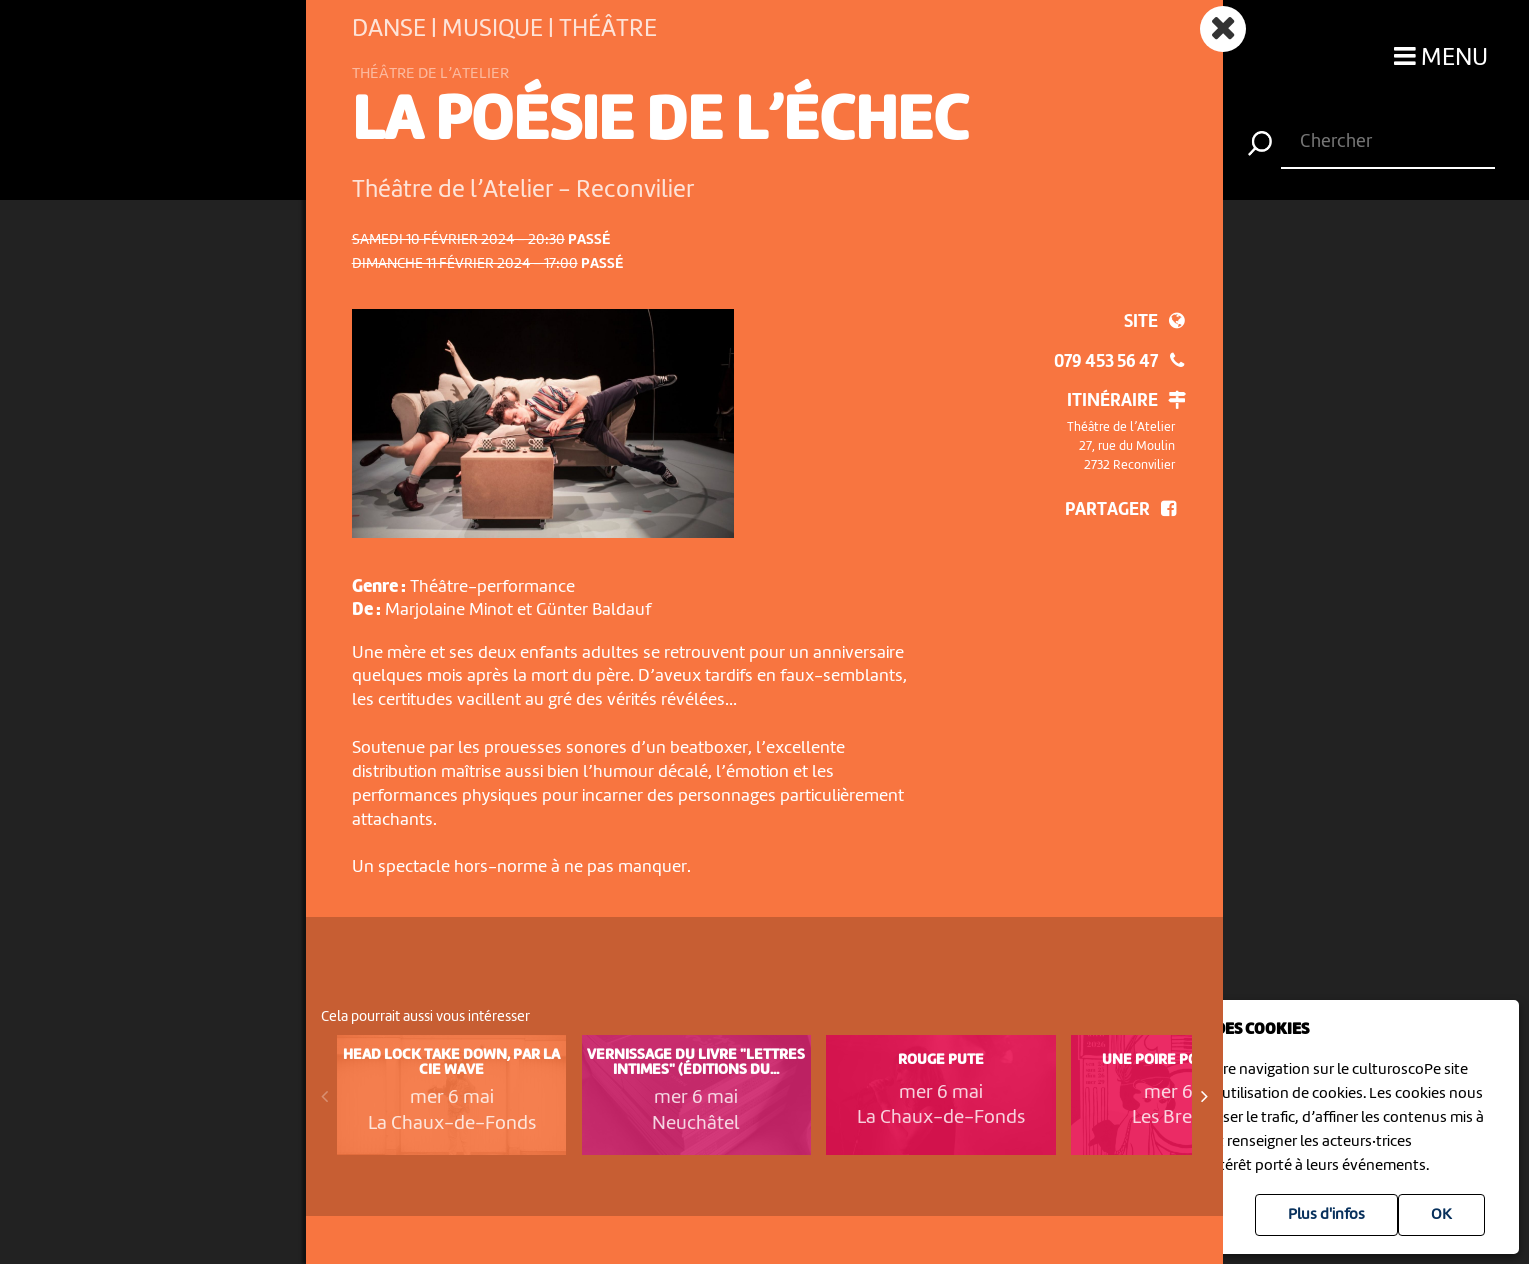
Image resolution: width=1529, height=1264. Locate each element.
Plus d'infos (1326, 1215)
